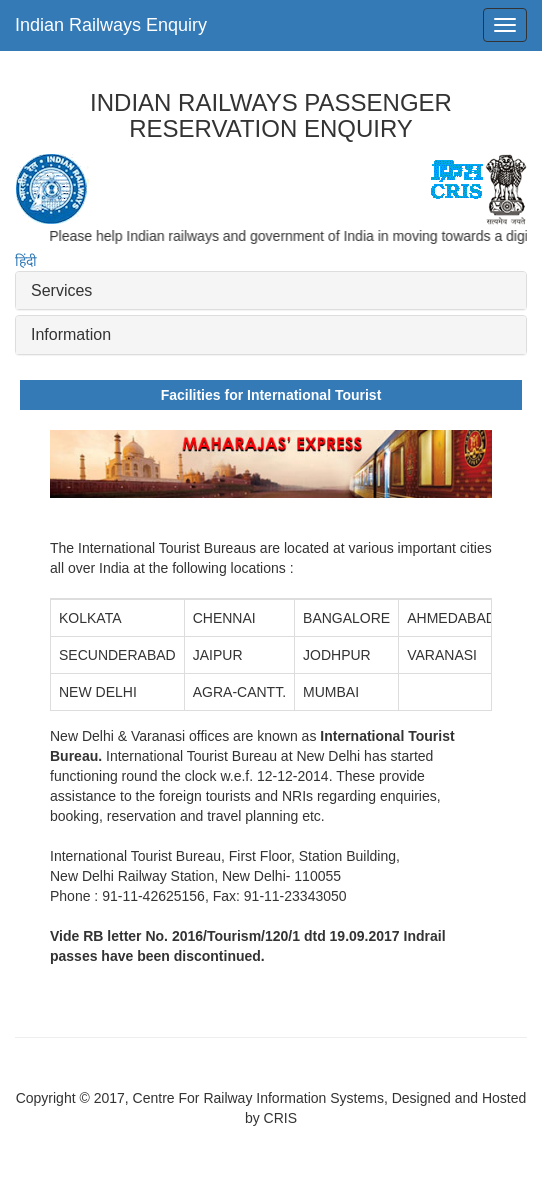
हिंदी (26, 261)
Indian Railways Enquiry (111, 25)
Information (71, 334)
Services (61, 290)
